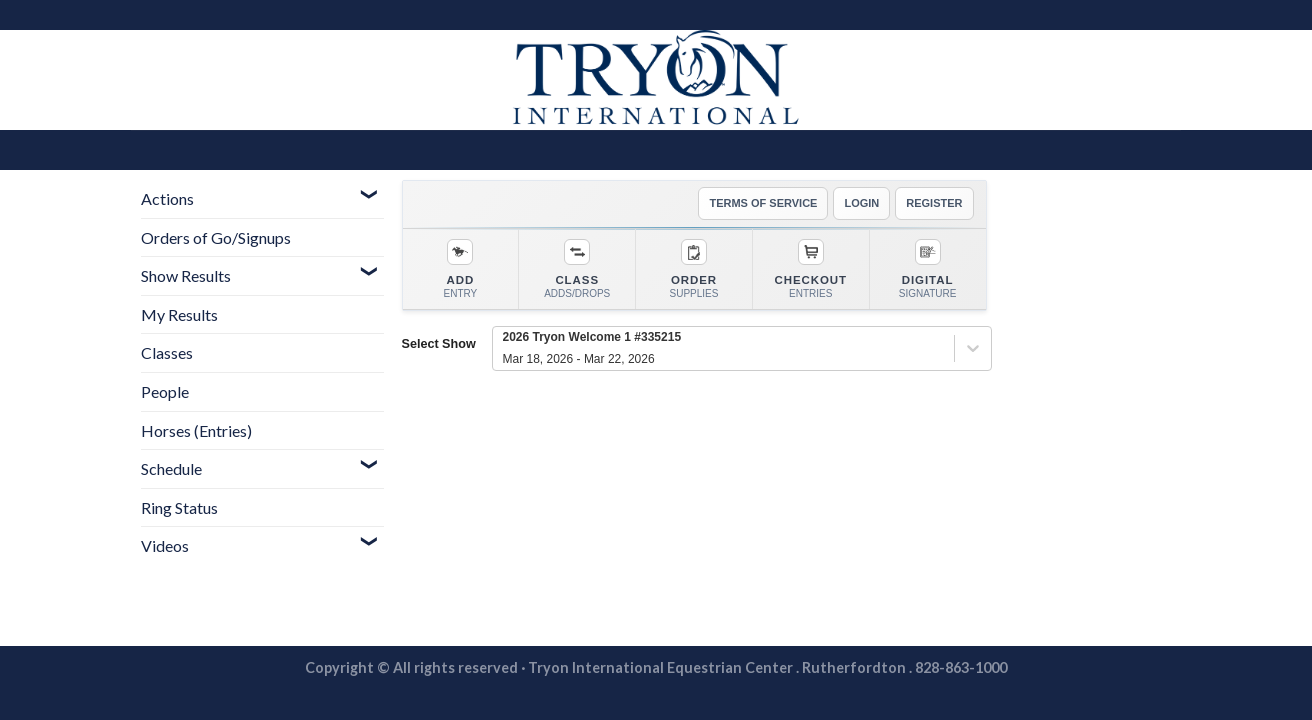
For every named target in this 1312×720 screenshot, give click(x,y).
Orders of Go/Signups (216, 237)
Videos (165, 545)
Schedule (171, 468)
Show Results (186, 275)
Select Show (439, 344)
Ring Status (179, 507)
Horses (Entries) (196, 430)
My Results (179, 314)
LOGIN (861, 203)
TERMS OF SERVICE (763, 203)
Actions (167, 198)
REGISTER (934, 203)
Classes (167, 352)
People (165, 391)
